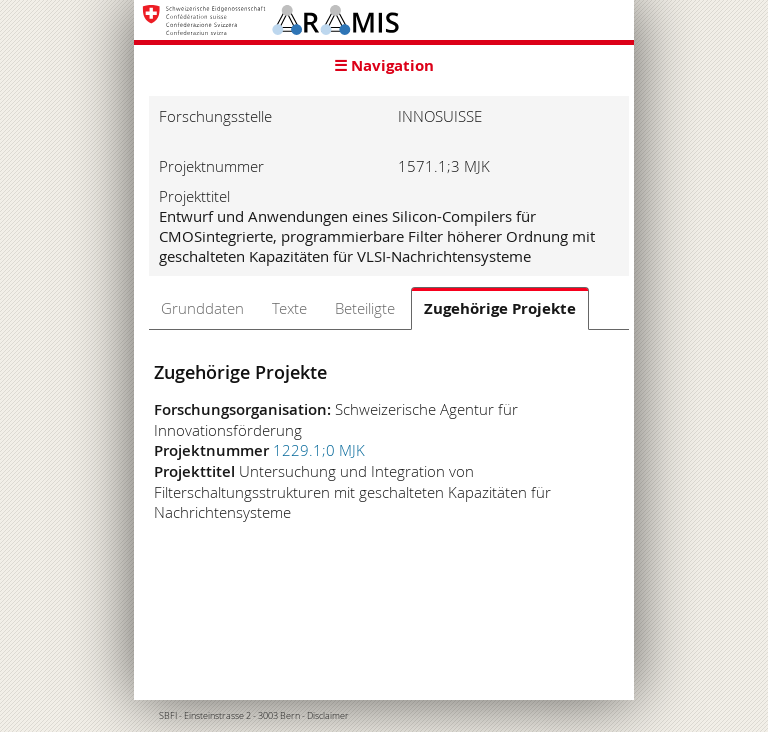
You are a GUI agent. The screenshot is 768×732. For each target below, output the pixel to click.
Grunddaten (202, 308)
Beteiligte (365, 308)
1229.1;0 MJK (319, 450)
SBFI (168, 716)
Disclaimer (328, 716)
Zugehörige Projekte (500, 308)
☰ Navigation (384, 65)
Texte (289, 308)
